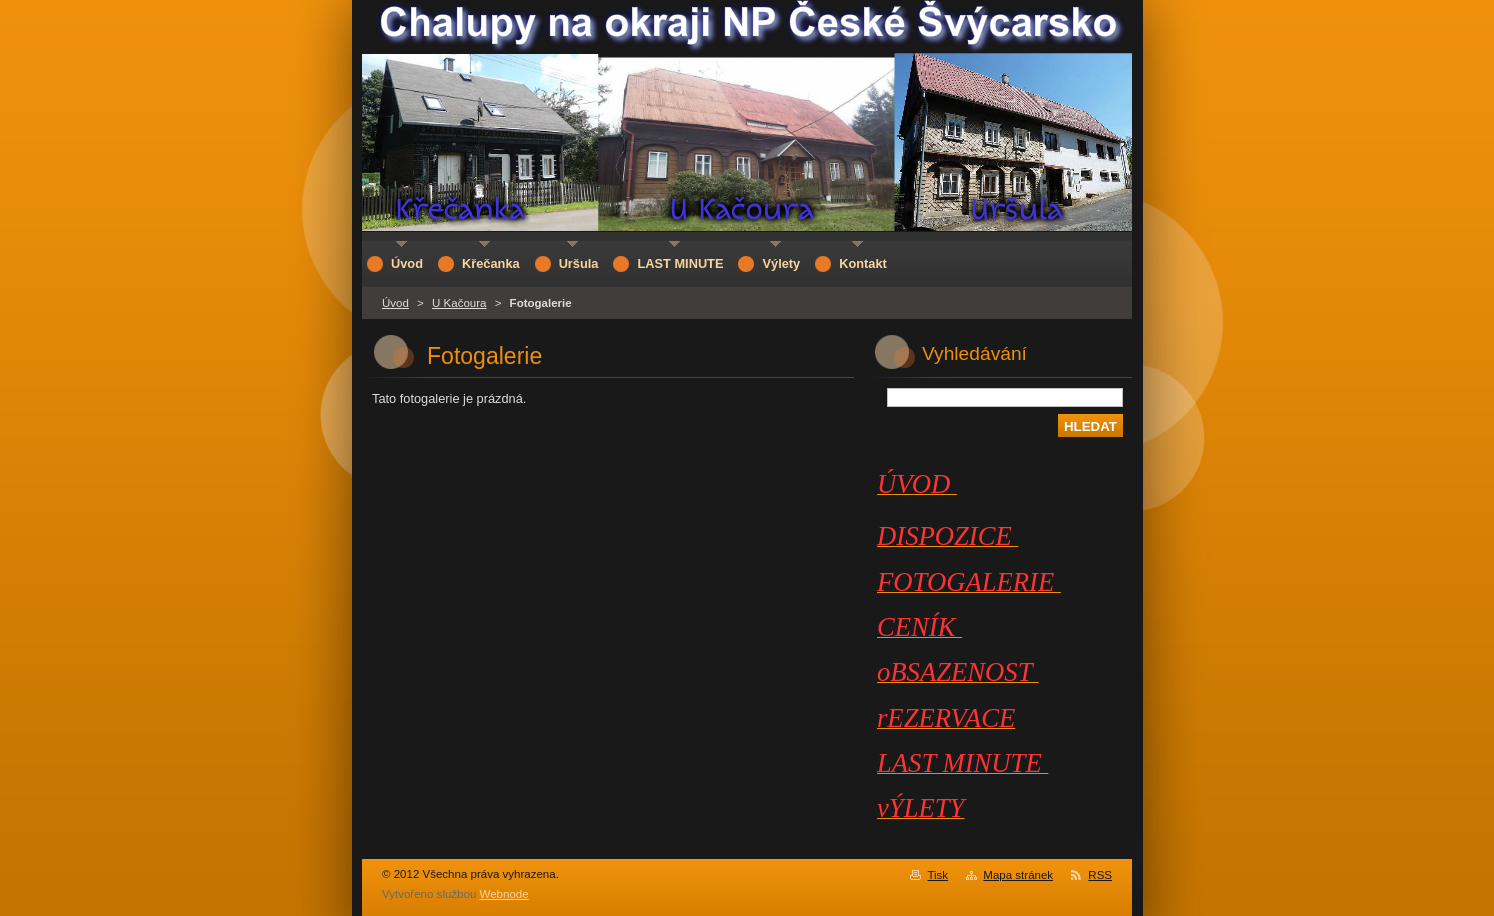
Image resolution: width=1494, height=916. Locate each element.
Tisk (937, 875)
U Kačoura (459, 303)
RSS (1100, 875)
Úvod (395, 303)
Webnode (504, 894)
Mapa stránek (1018, 875)
